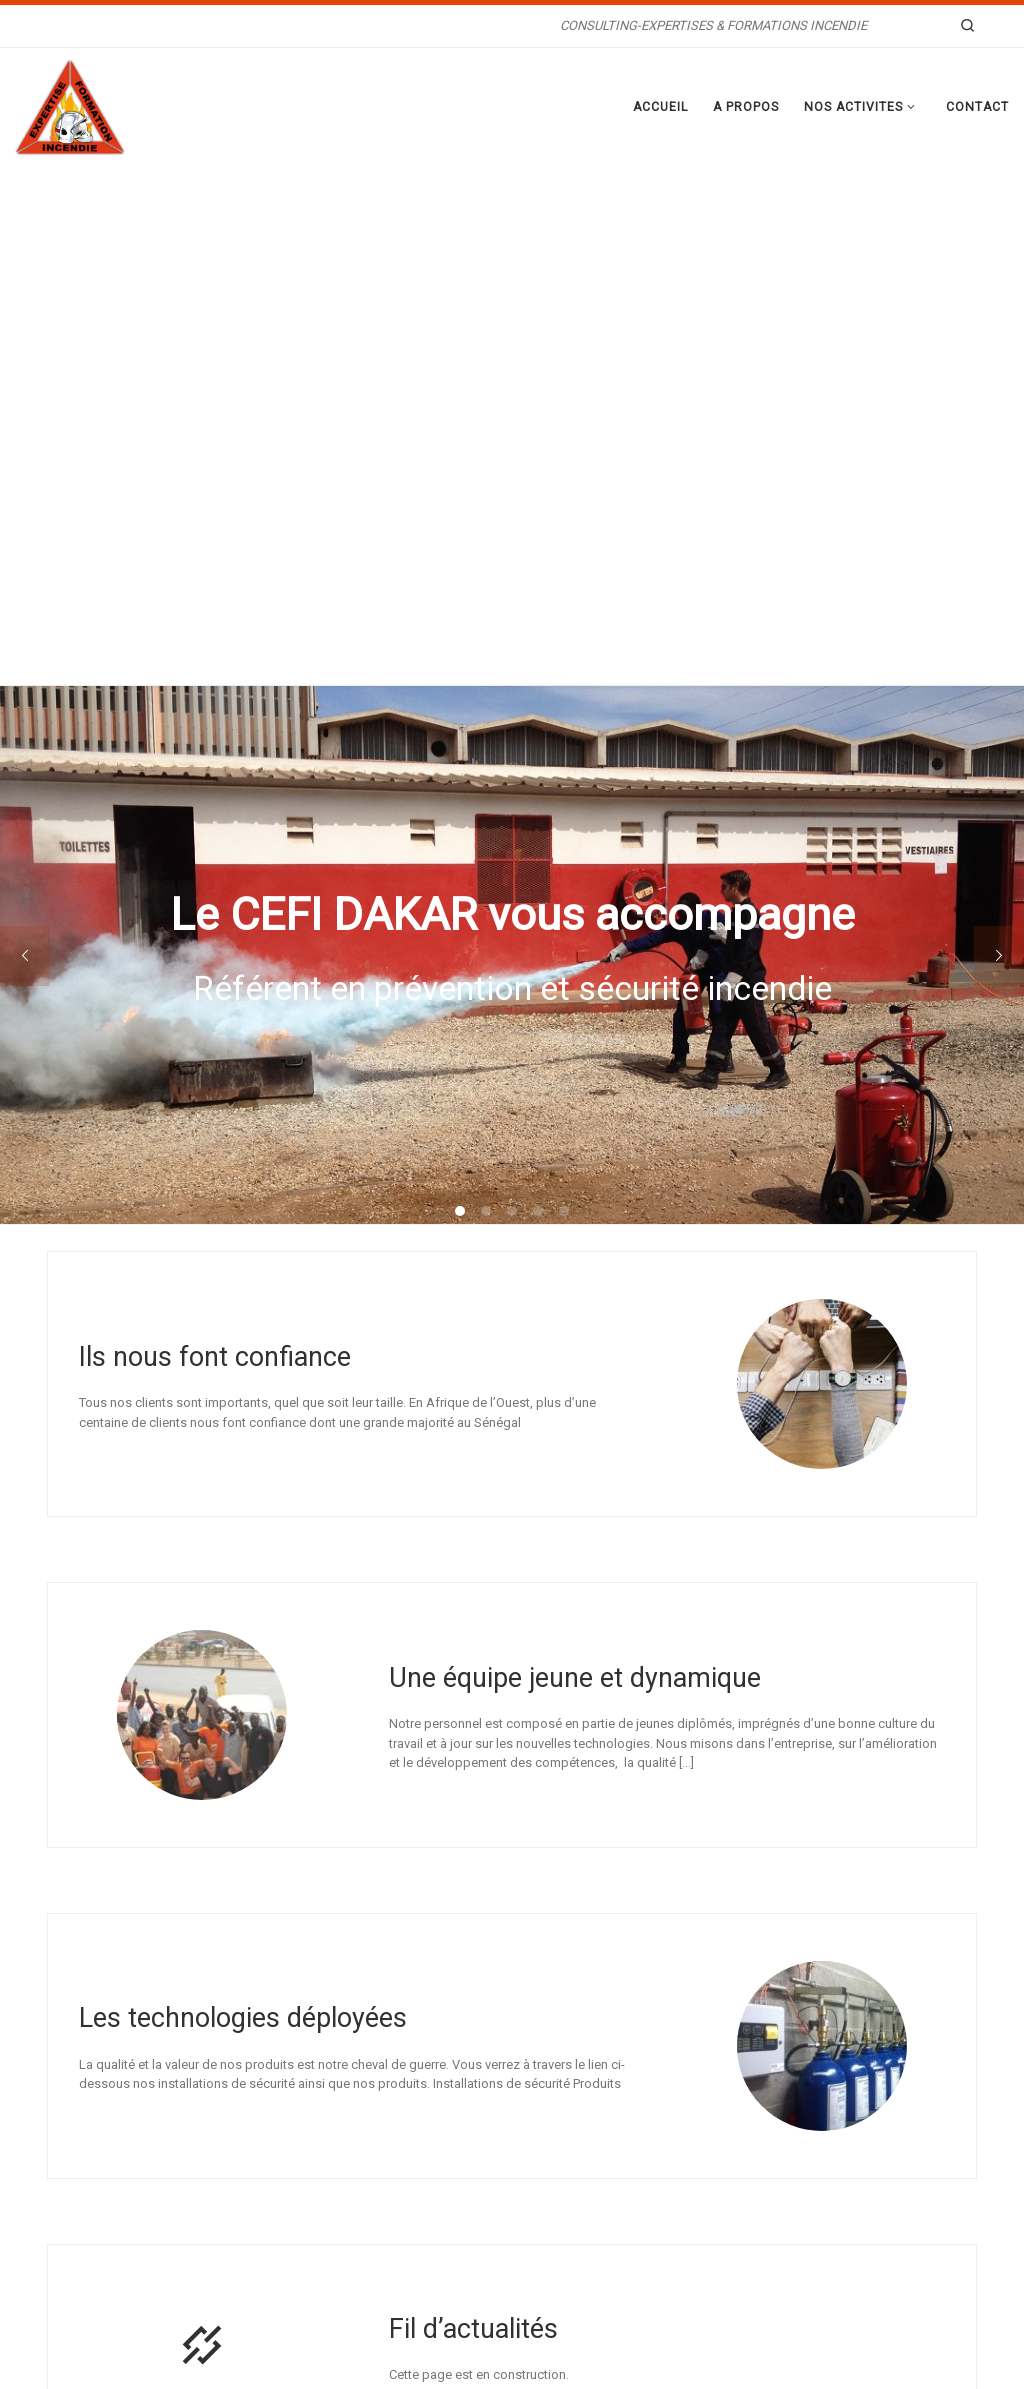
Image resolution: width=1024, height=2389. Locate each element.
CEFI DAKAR (142, 2327)
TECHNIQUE (399, 2185)
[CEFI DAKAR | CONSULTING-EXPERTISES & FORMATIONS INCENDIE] (70, 104)
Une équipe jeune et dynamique (575, 1159)
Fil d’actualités (473, 1810)
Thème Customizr (317, 2356)
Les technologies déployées (243, 1500)
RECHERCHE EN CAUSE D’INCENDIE (464, 2134)
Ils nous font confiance (215, 838)
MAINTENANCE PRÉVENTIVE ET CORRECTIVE (490, 2236)
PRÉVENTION (402, 2160)
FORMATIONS (404, 2210)
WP (136, 2356)
